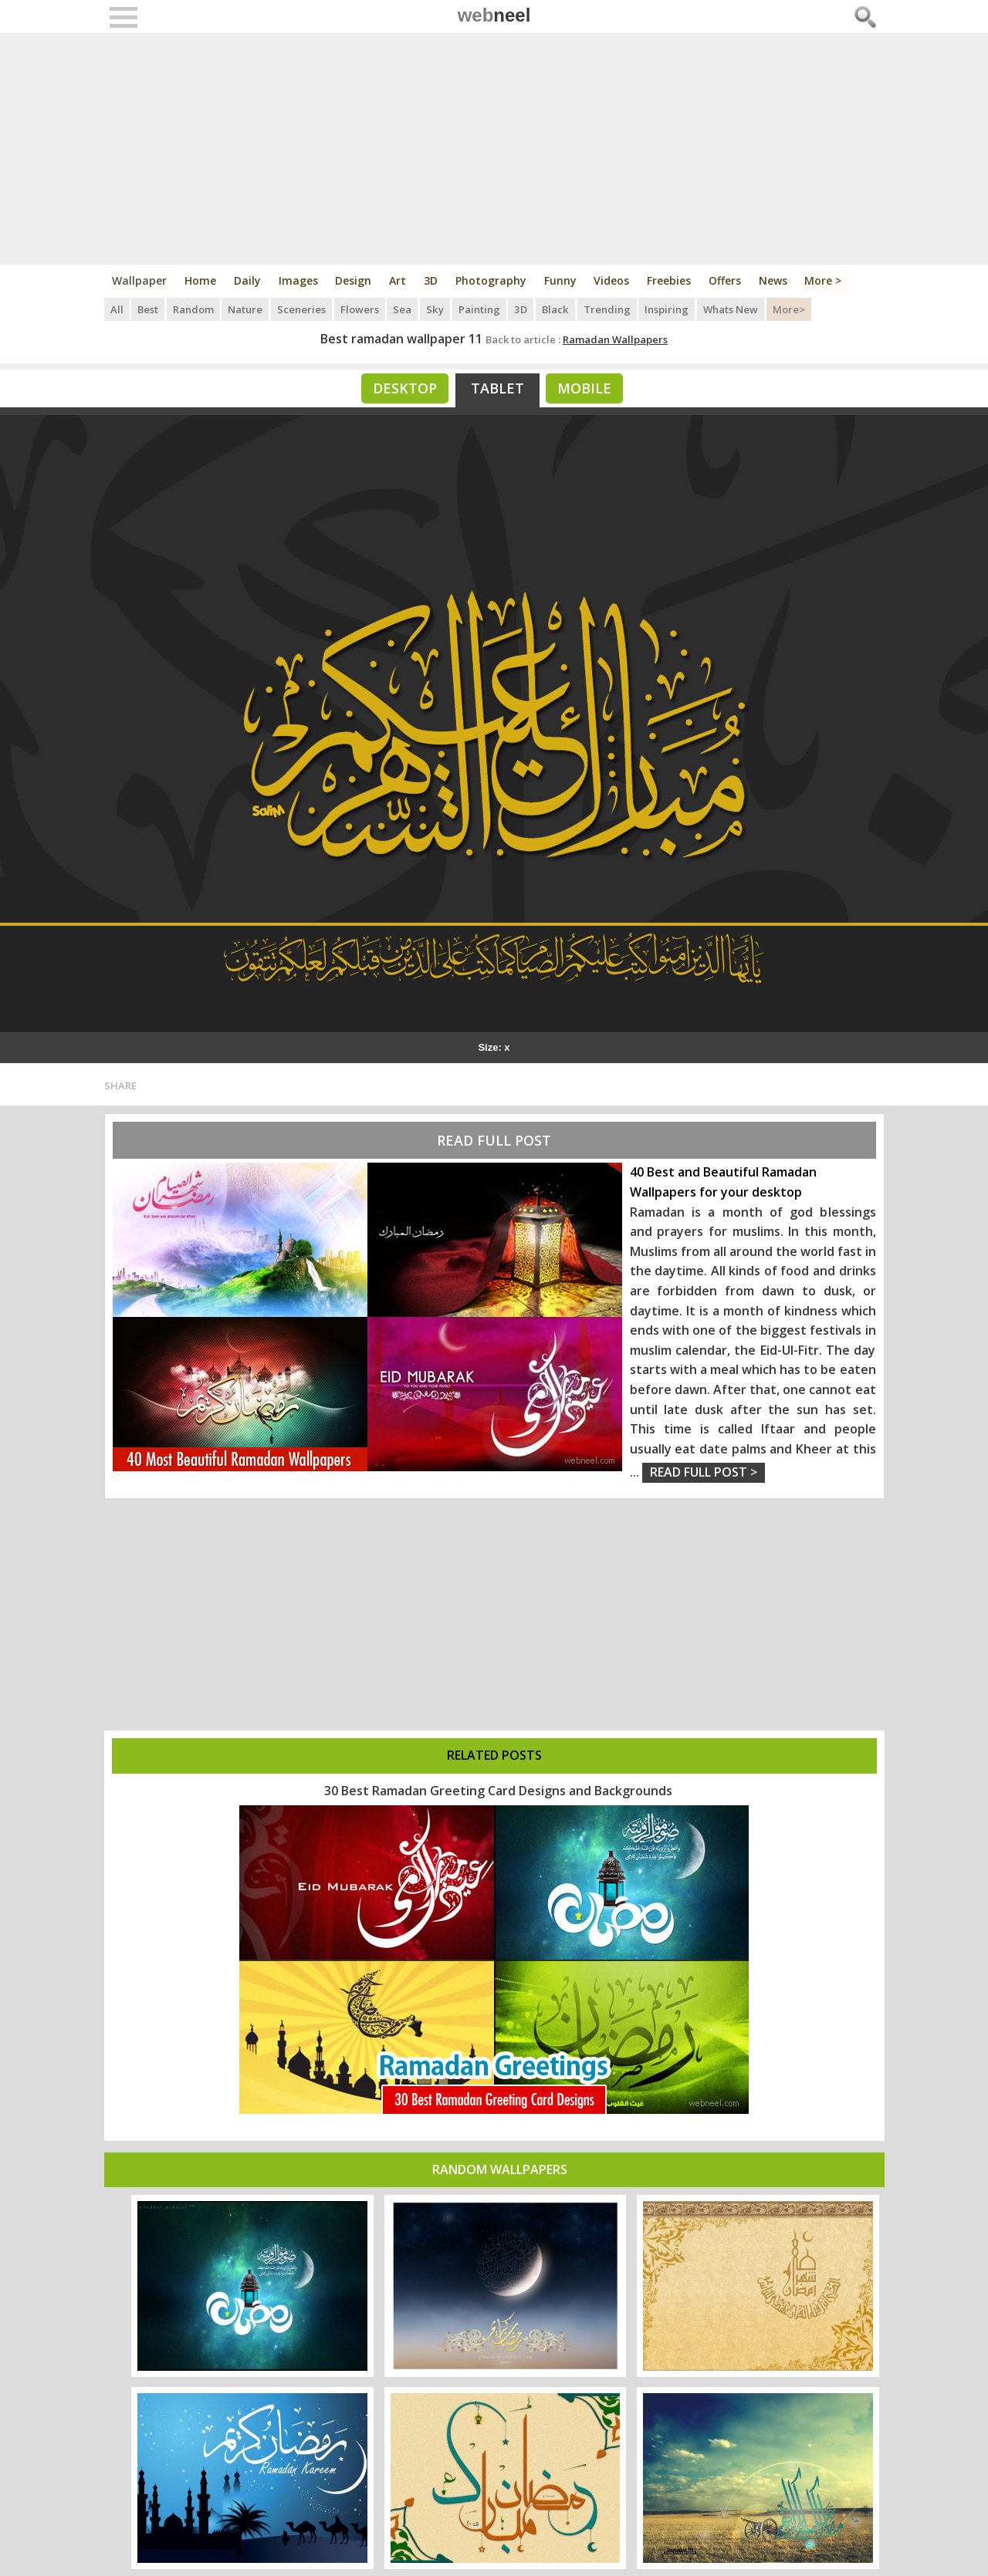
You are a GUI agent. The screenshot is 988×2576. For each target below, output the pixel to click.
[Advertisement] (494, 149)
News (775, 280)
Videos (613, 280)
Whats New (732, 309)
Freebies (671, 280)
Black (556, 309)
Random (194, 309)
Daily (248, 280)
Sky (436, 309)
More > (825, 280)
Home (201, 280)
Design (355, 280)
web (494, 15)
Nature (246, 309)
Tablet (497, 388)
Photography (492, 280)
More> (790, 309)
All (117, 309)
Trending (607, 309)
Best (148, 309)
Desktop (405, 388)
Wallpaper (140, 280)
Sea (404, 309)
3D (432, 280)
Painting (481, 309)
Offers (727, 280)
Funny (562, 280)
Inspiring (668, 309)
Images (299, 280)
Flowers (361, 309)
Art (399, 280)
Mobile (584, 388)
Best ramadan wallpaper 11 (401, 338)
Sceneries (303, 309)
